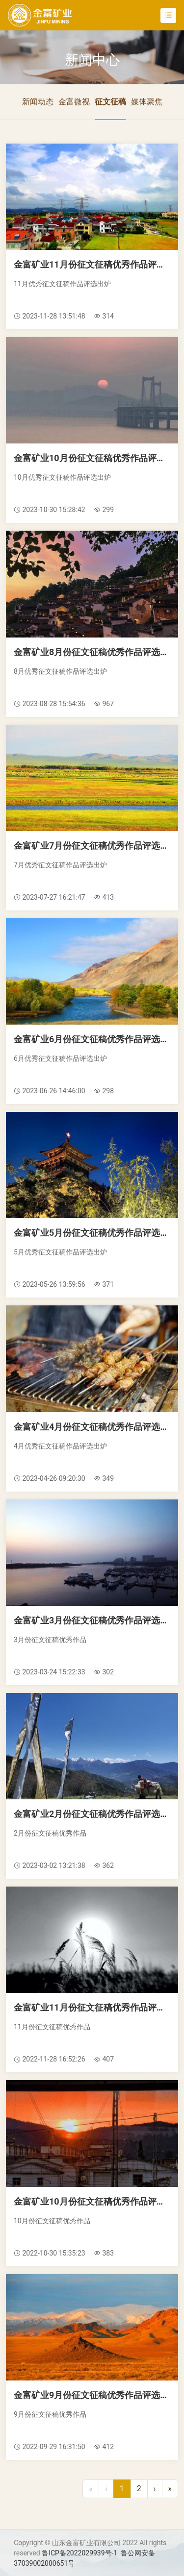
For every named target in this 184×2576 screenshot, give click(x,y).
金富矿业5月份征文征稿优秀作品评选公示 (92, 1232)
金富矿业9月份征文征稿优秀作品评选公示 (92, 2395)
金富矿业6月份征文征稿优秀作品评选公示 (92, 1039)
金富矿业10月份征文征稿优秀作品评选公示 (92, 458)
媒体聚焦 (146, 101)
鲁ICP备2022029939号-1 (79, 2553)
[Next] (154, 2488)
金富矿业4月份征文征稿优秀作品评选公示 (92, 1427)
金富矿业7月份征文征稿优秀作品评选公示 (92, 845)
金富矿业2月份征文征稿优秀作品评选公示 (92, 1814)
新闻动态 (37, 101)
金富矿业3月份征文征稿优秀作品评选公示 (92, 1620)
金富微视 (74, 101)
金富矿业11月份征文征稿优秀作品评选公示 (92, 264)
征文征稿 (110, 101)
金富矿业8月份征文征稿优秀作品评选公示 (92, 652)
